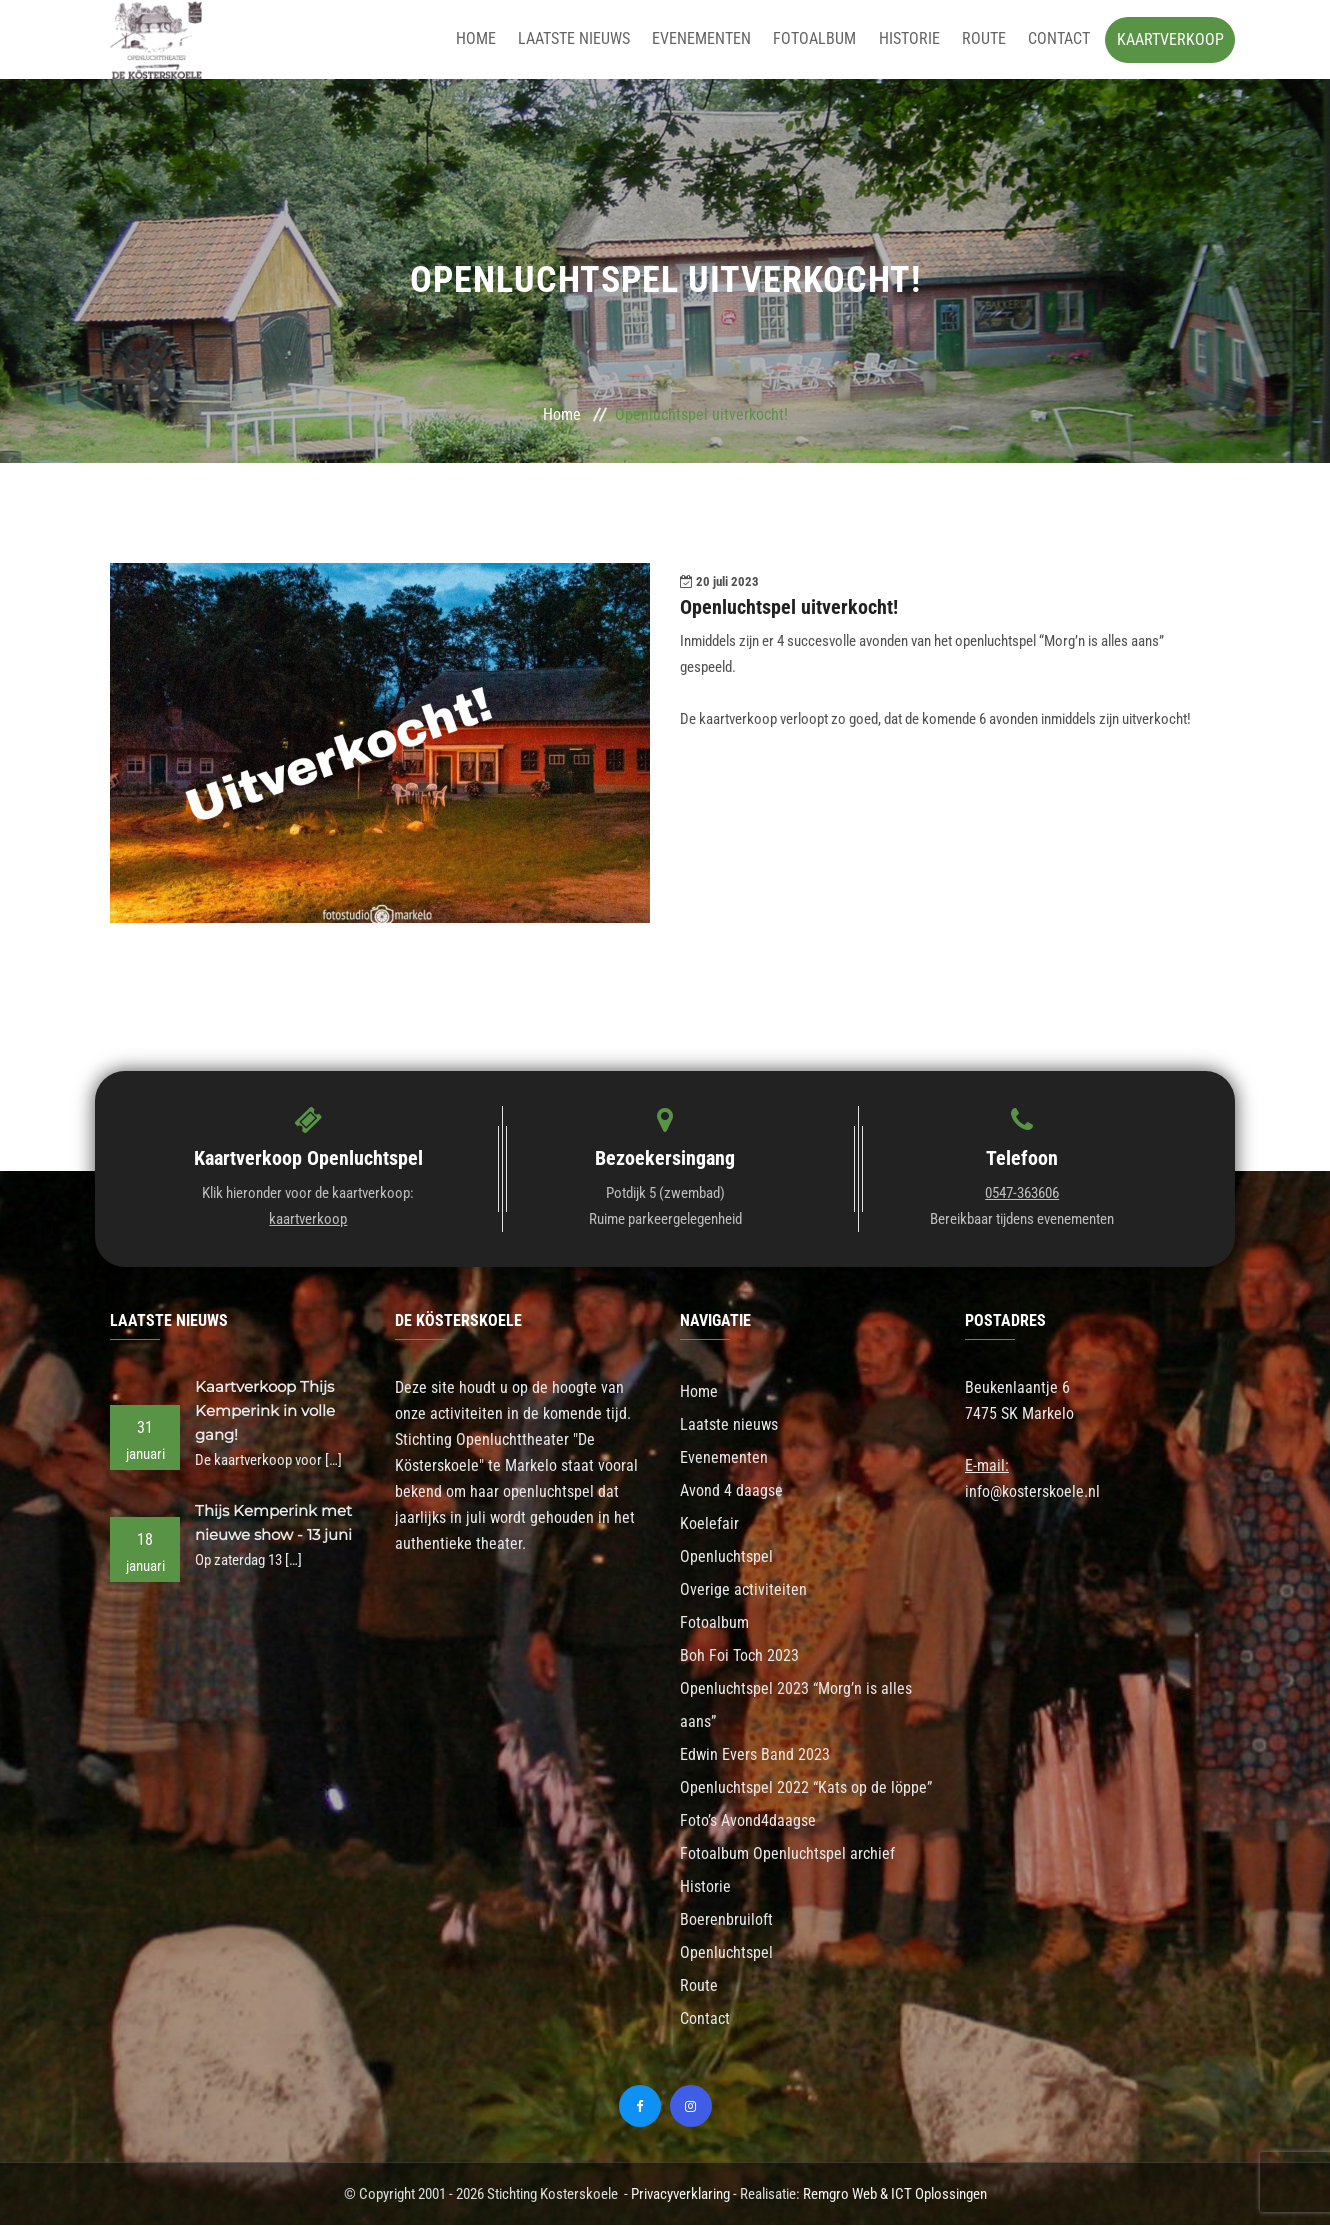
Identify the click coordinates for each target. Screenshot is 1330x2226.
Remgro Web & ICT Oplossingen (895, 2195)
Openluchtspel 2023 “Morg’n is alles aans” (796, 1706)
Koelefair (709, 1524)
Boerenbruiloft (726, 1920)
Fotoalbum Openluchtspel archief (787, 1854)
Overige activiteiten (743, 1590)
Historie (913, 39)
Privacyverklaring (680, 2195)
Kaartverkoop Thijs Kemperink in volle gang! (265, 1411)
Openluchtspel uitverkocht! (789, 608)
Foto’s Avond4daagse (748, 1821)
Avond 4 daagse (731, 1491)
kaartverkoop (308, 1220)
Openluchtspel (726, 1557)
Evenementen (710, 39)
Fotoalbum (821, 39)
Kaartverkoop (1170, 39)
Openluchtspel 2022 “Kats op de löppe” (806, 1788)
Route (986, 39)
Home (489, 39)
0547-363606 (1022, 1194)
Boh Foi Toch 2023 (739, 1656)
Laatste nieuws (585, 39)
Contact (1059, 39)
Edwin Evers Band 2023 (755, 1755)
